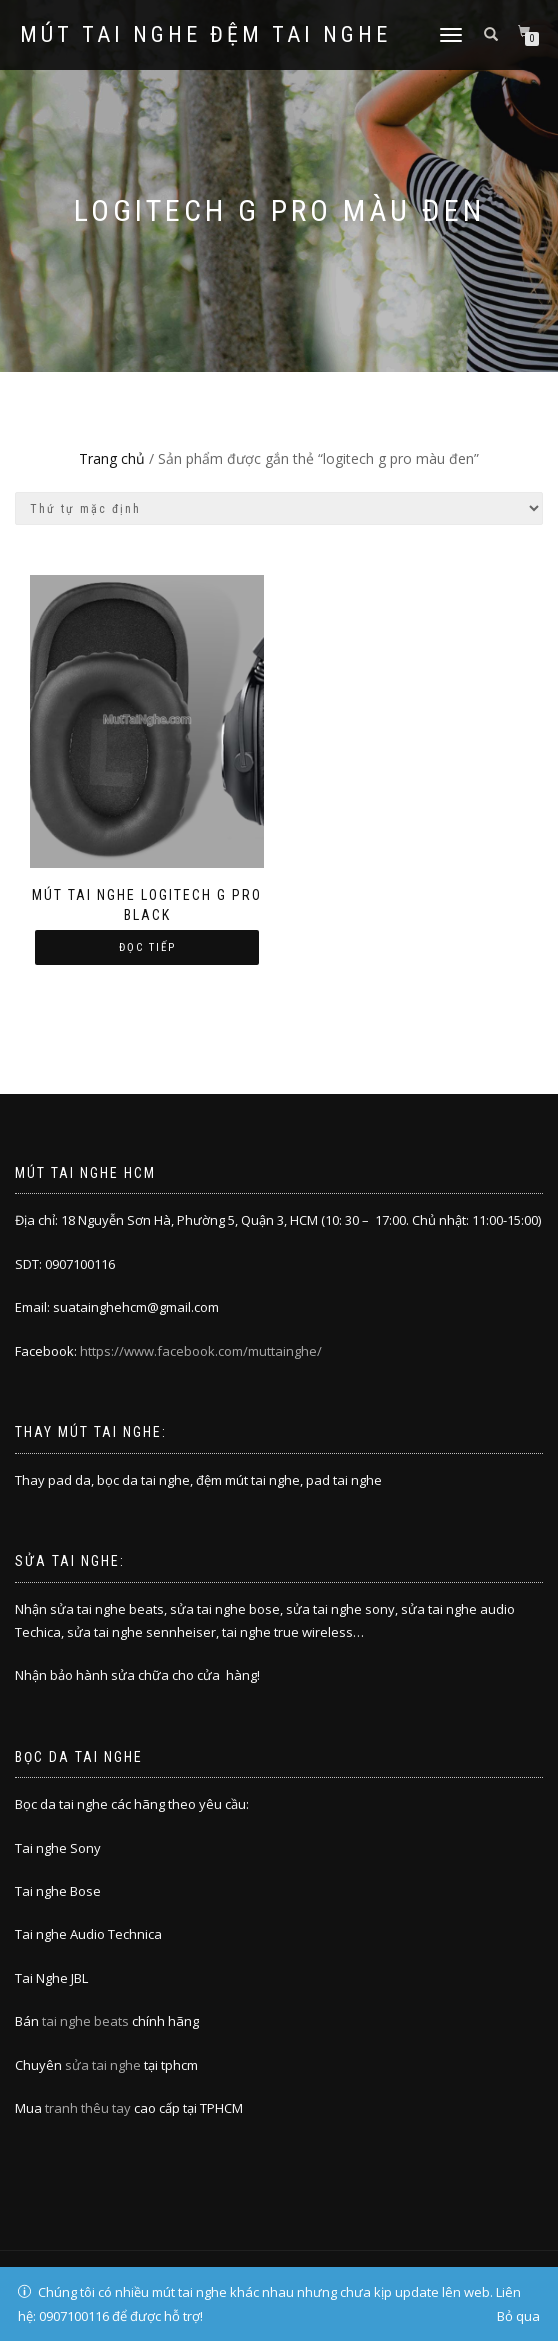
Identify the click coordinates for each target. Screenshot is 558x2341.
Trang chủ (112, 458)
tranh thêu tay (88, 2108)
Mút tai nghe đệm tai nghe (205, 35)
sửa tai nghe (103, 2065)
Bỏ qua (518, 2316)
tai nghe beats (85, 2021)
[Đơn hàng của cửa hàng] (279, 508)
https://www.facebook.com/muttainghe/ (201, 1351)
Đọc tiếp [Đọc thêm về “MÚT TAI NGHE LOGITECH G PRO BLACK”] (147, 947)
